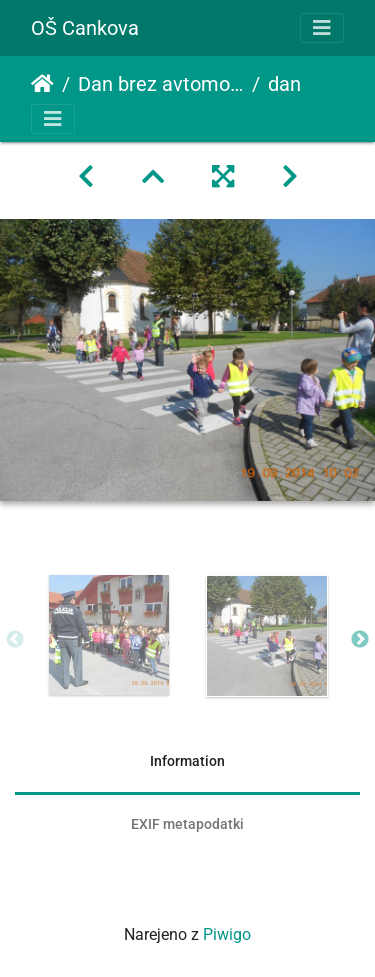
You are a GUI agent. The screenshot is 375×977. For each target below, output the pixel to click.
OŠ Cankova (85, 28)
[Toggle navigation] (322, 28)
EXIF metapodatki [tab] (187, 824)
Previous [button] (15, 640)
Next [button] (360, 640)
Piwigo (227, 934)
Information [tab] (187, 761)
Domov (42, 84)
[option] (109, 635)
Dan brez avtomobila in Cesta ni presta (161, 84)
